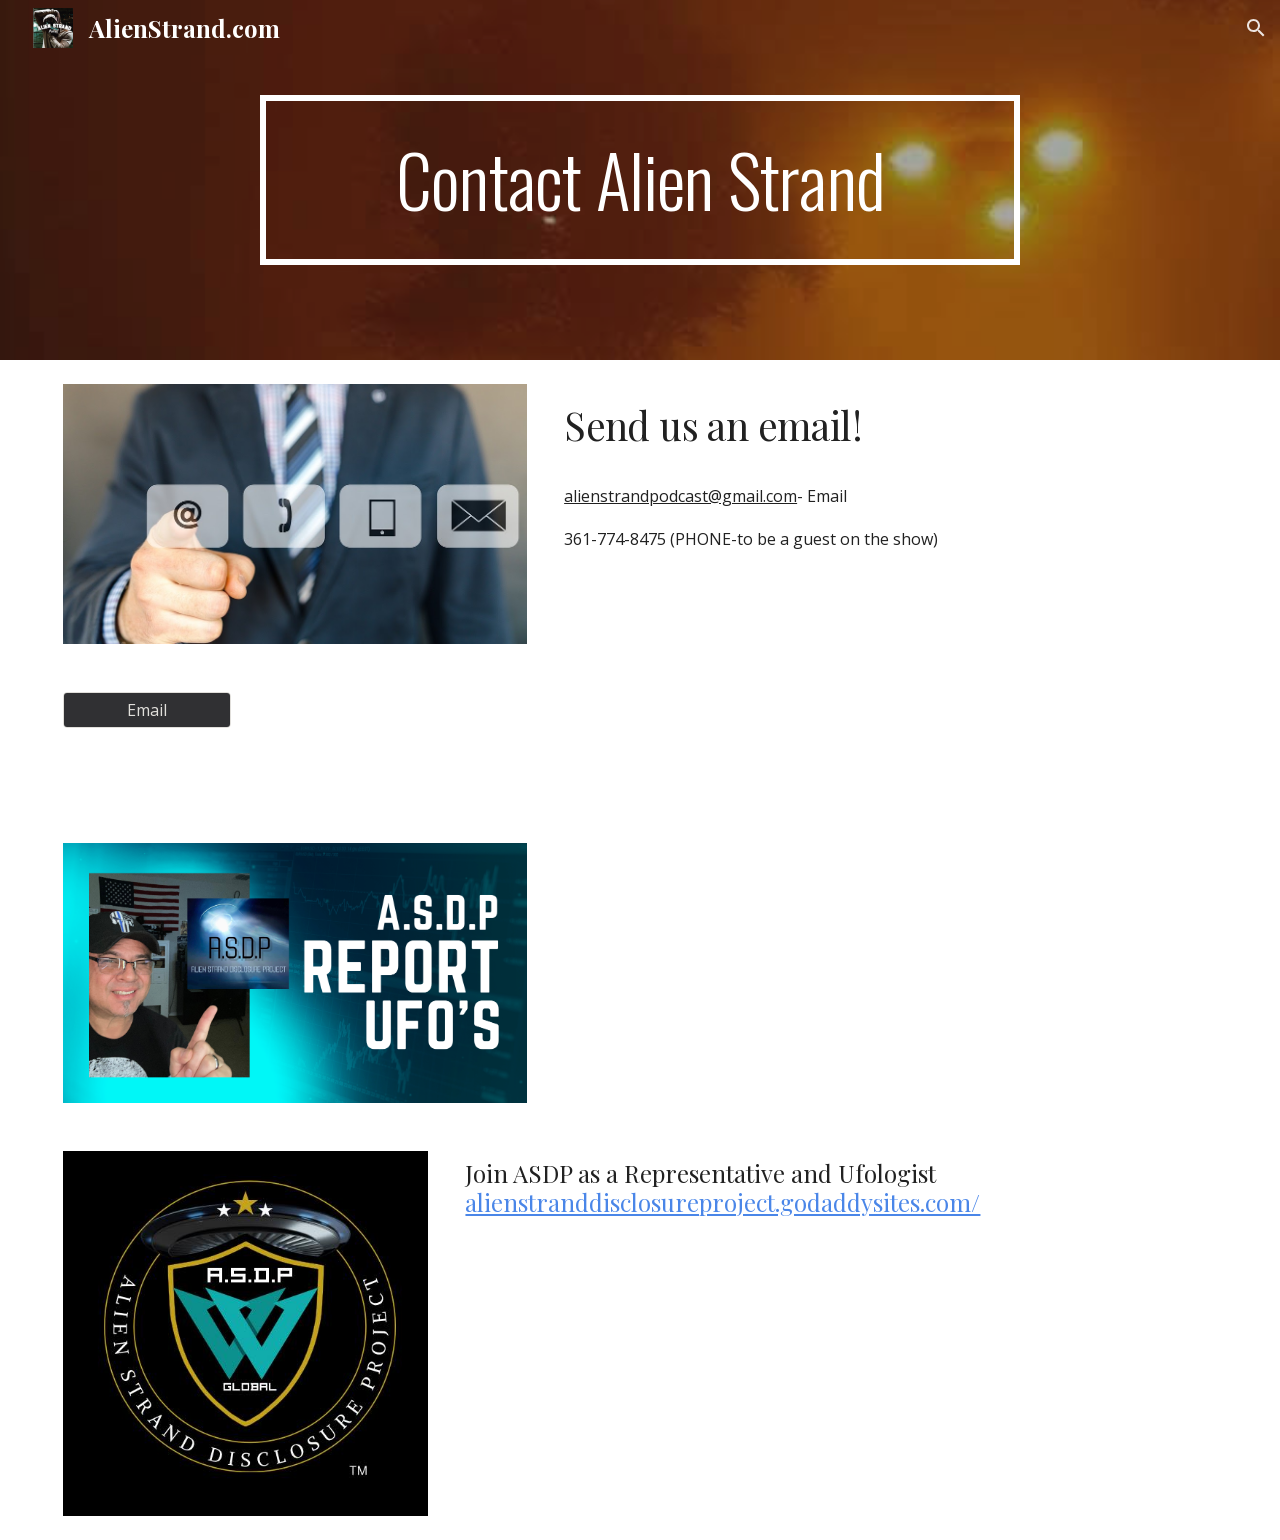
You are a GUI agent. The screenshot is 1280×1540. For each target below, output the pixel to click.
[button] (1256, 28)
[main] (640, 180)
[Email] (147, 710)
